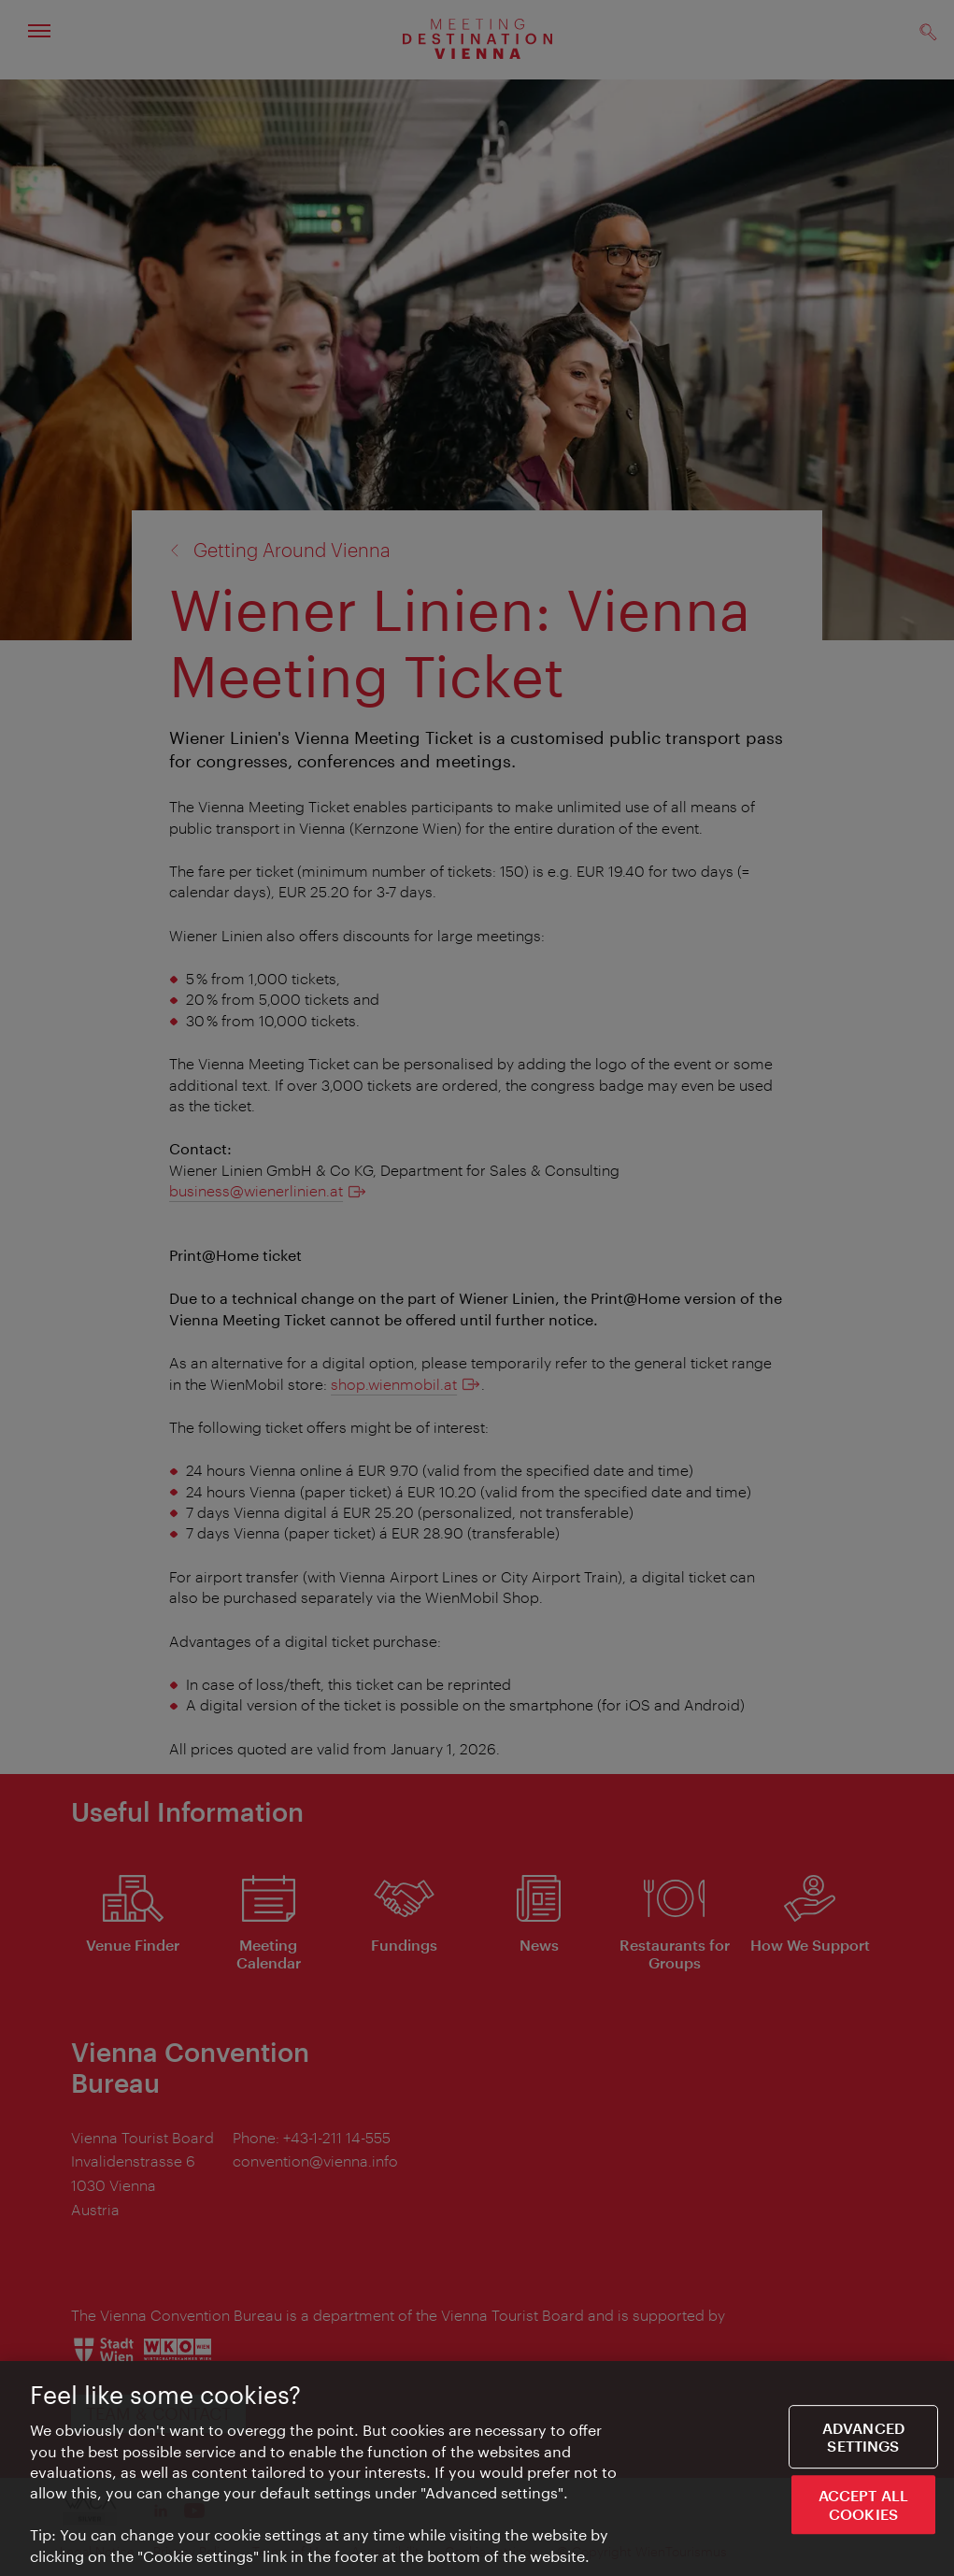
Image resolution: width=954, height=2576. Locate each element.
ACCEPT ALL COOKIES (864, 2505)
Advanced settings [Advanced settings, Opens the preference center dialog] (863, 2437)
